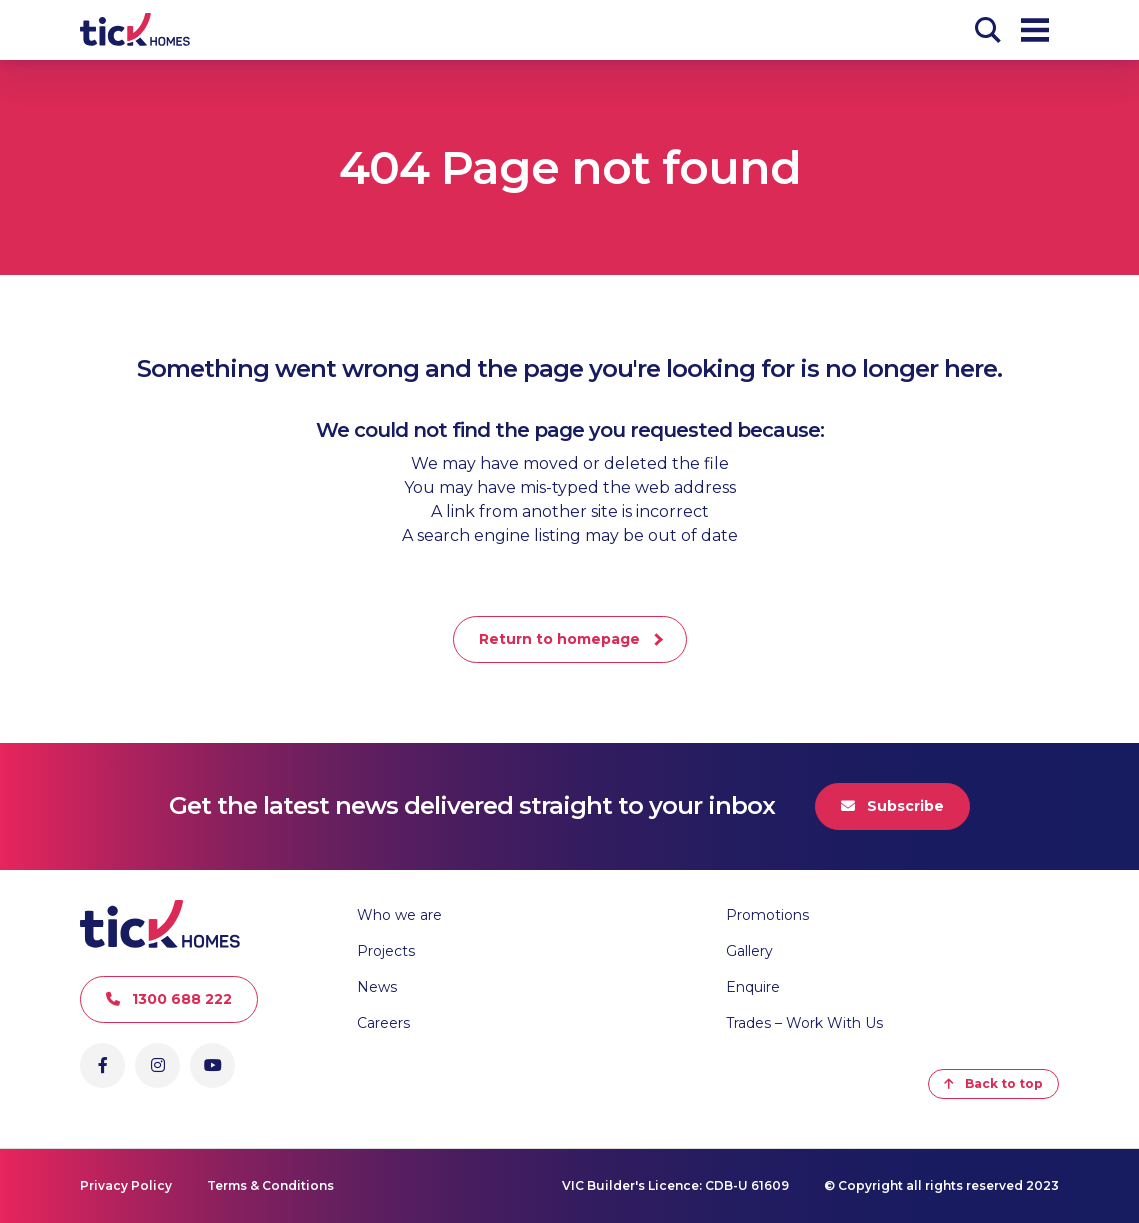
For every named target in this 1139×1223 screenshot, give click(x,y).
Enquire (753, 987)
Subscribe (892, 806)
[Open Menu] (1035, 30)
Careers (383, 1023)
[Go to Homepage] (135, 30)
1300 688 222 (169, 999)
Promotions (767, 915)
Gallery (749, 951)
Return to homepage (559, 639)
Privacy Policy (126, 1185)
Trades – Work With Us (804, 1023)
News (377, 987)
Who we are (399, 915)
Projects (386, 951)
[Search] (988, 30)
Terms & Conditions (270, 1185)
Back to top (993, 1083)
